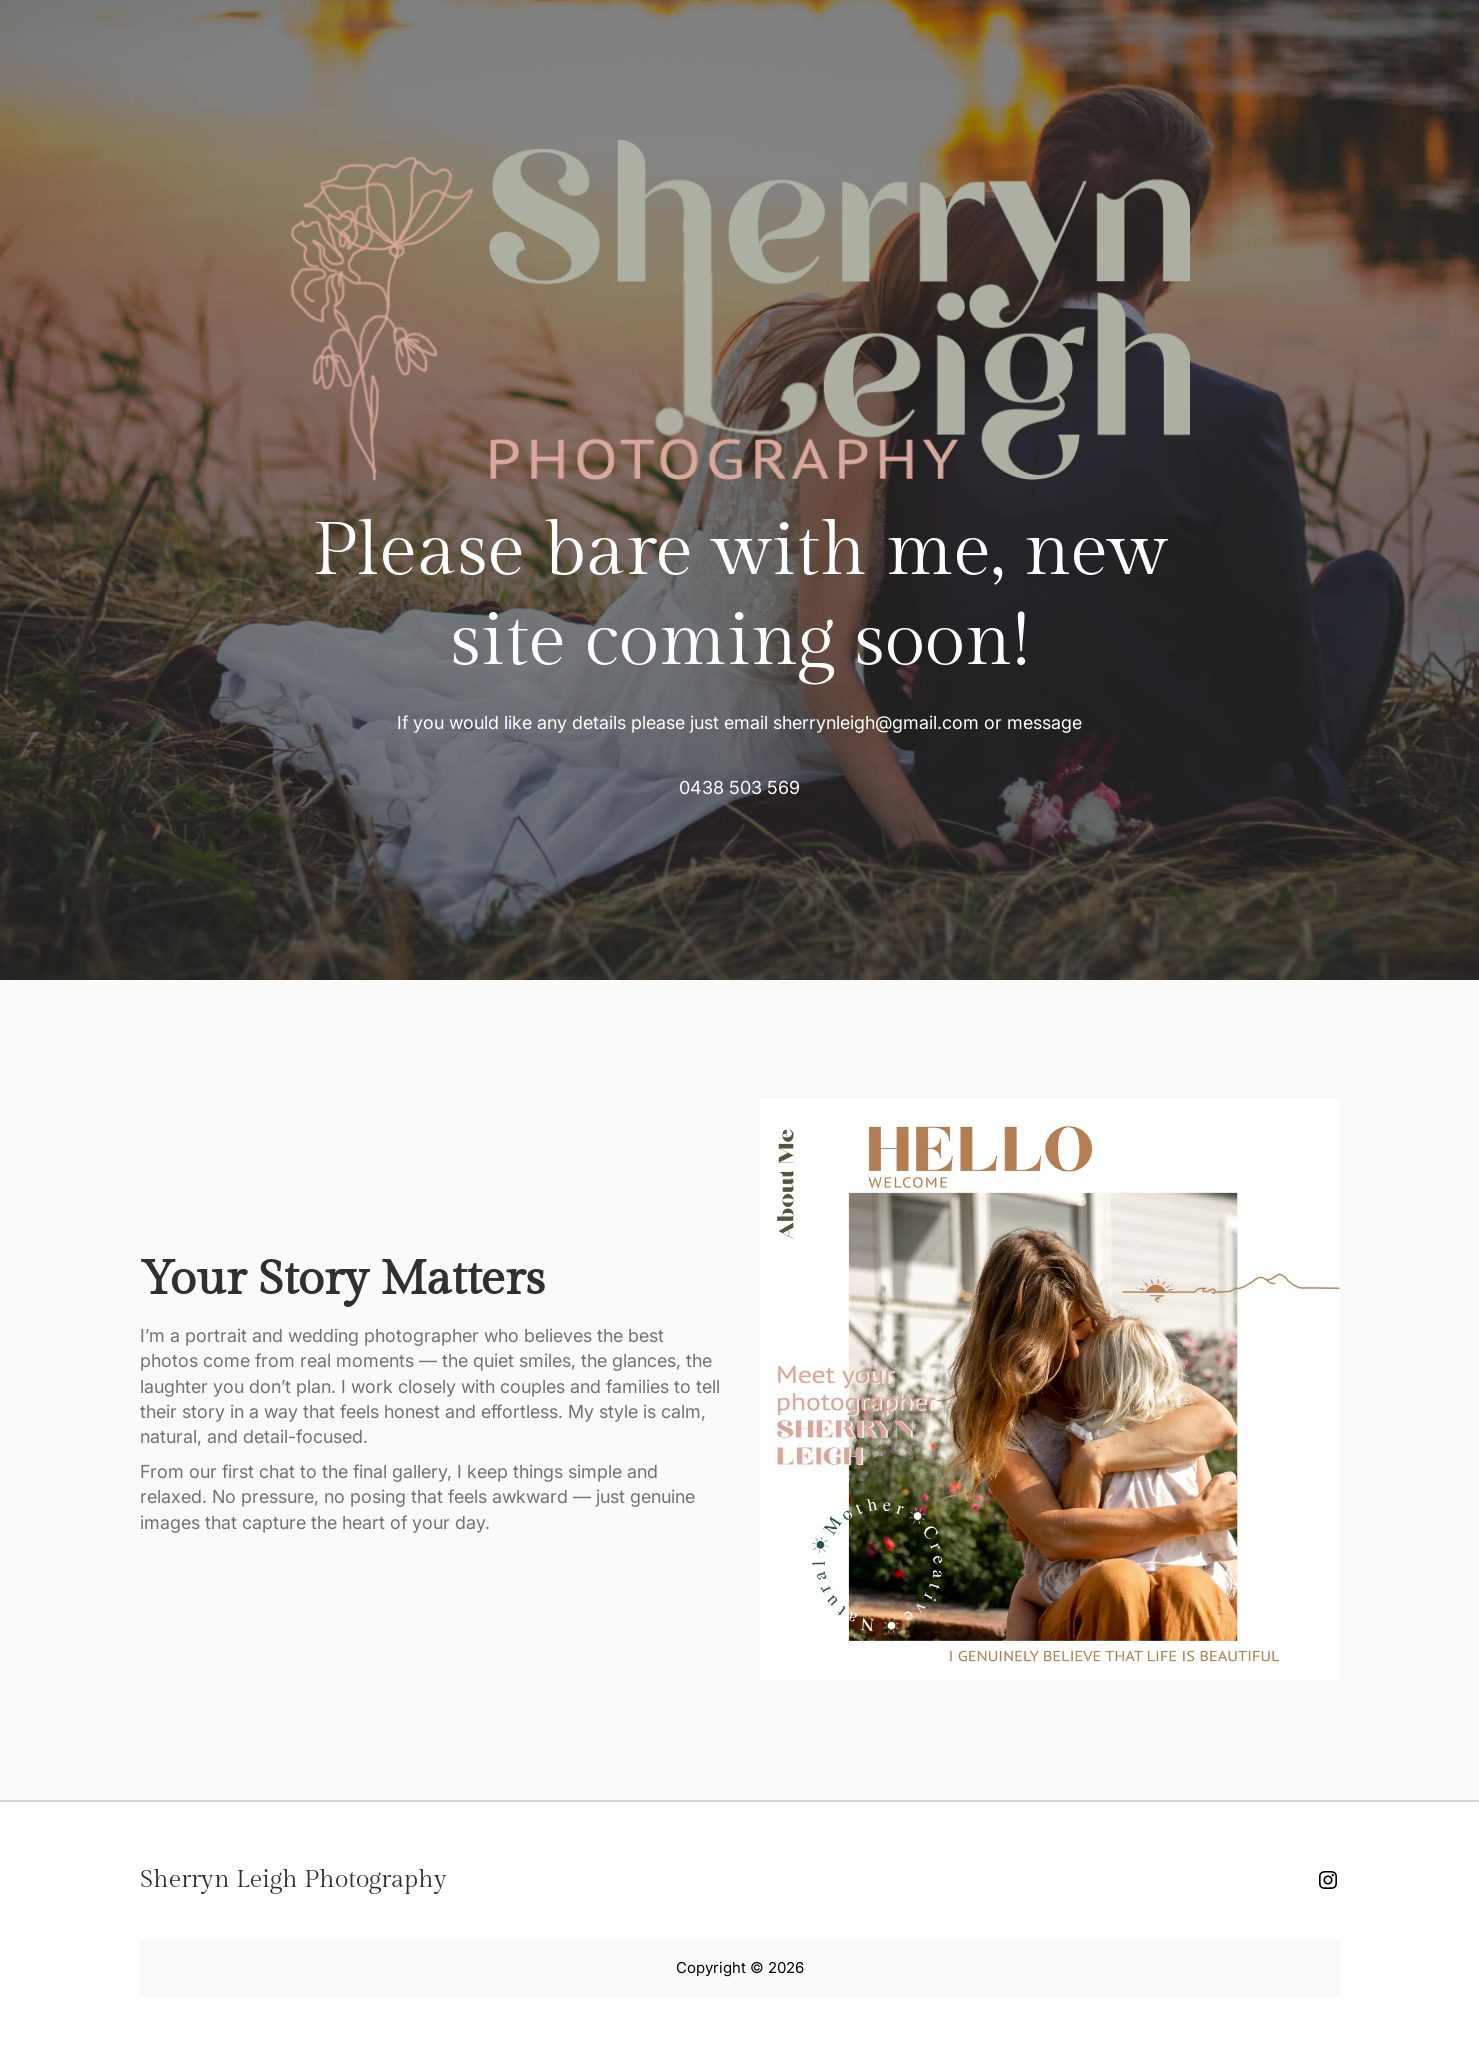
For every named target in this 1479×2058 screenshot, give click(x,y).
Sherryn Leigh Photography (293, 1879)
